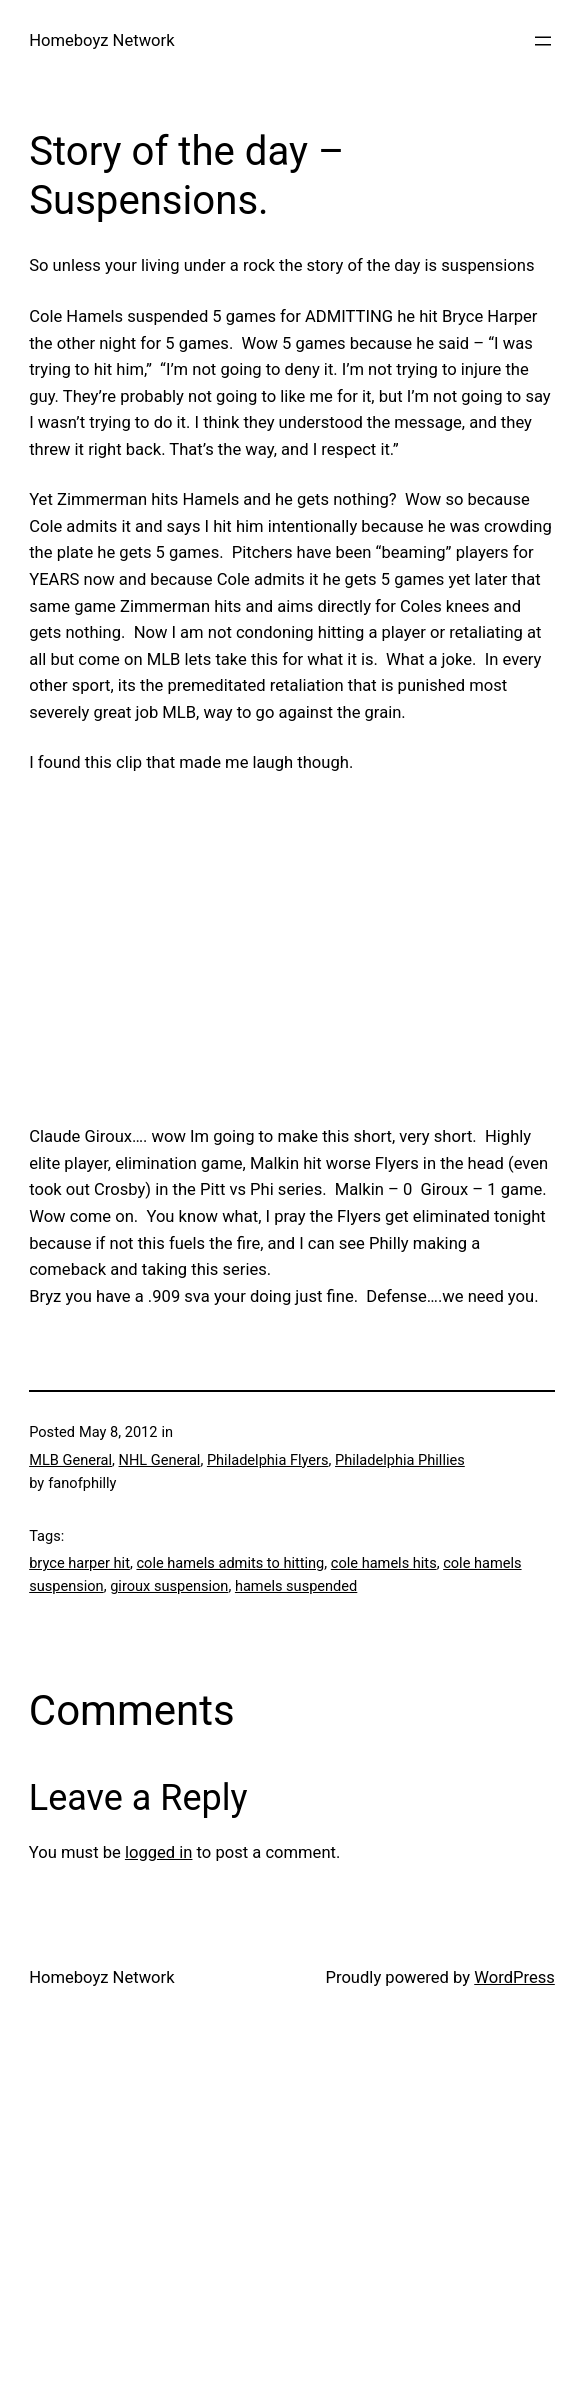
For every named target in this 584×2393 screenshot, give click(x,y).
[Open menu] (543, 41)
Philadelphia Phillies (400, 1460)
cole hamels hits (384, 1563)
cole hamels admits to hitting (230, 1563)
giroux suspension (169, 1586)
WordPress (514, 1977)
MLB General (70, 1460)
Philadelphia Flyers (268, 1460)
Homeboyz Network (101, 40)
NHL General (160, 1460)
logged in (159, 1852)
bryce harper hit (79, 1563)
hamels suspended (296, 1586)
